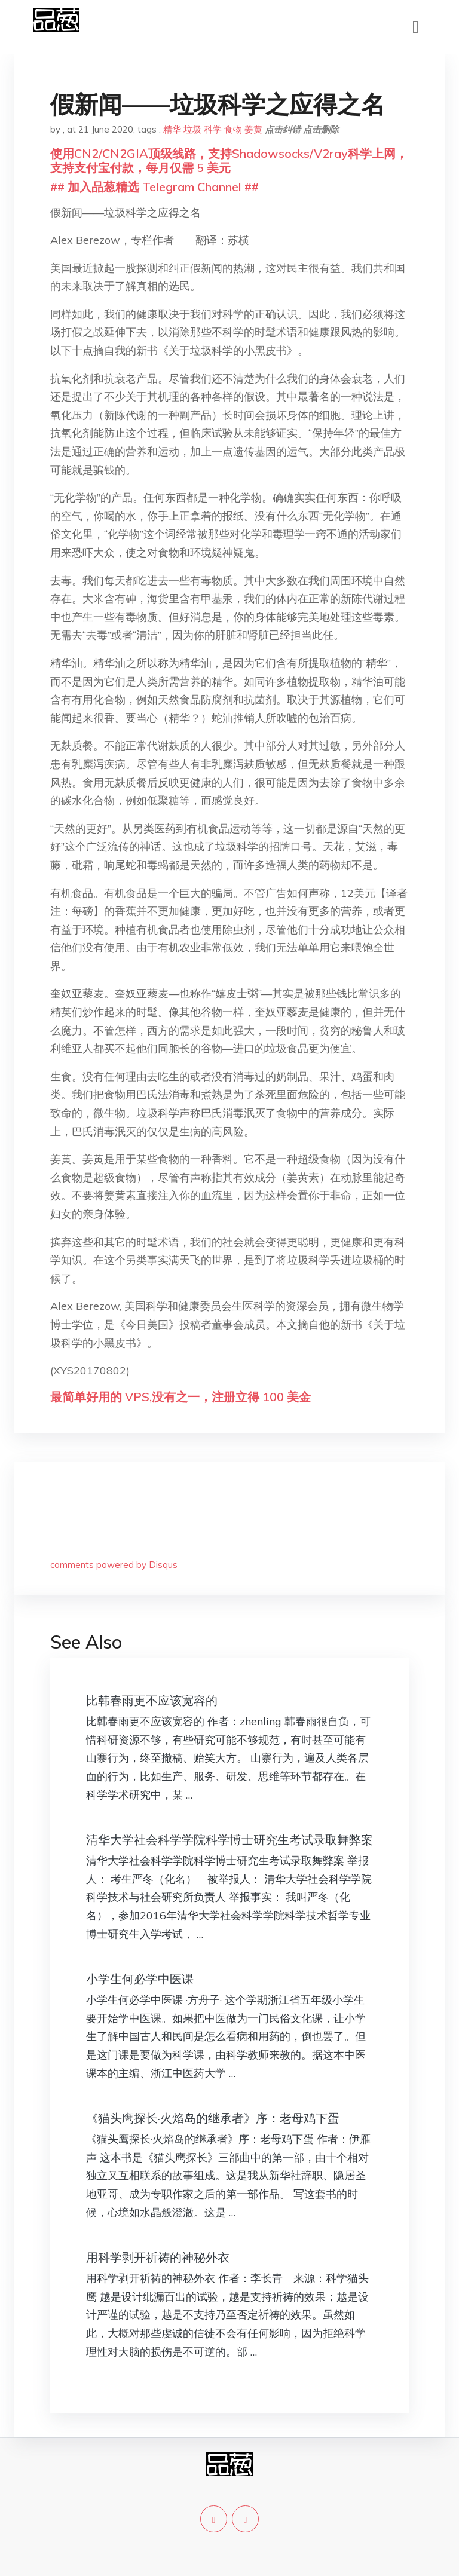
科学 (213, 129)
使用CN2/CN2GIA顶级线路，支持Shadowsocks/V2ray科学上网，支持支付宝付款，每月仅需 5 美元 (229, 160)
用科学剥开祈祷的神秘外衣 (158, 2257)
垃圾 (192, 129)
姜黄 (253, 129)
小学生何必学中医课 (140, 1978)
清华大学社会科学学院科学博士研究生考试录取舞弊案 (229, 1839)
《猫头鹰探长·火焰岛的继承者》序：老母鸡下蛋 (212, 2118)
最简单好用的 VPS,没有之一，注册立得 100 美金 (180, 1396)
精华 (172, 129)
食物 (233, 129)
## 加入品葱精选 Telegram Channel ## (154, 186)
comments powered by (114, 1564)
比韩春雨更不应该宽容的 (152, 1700)
